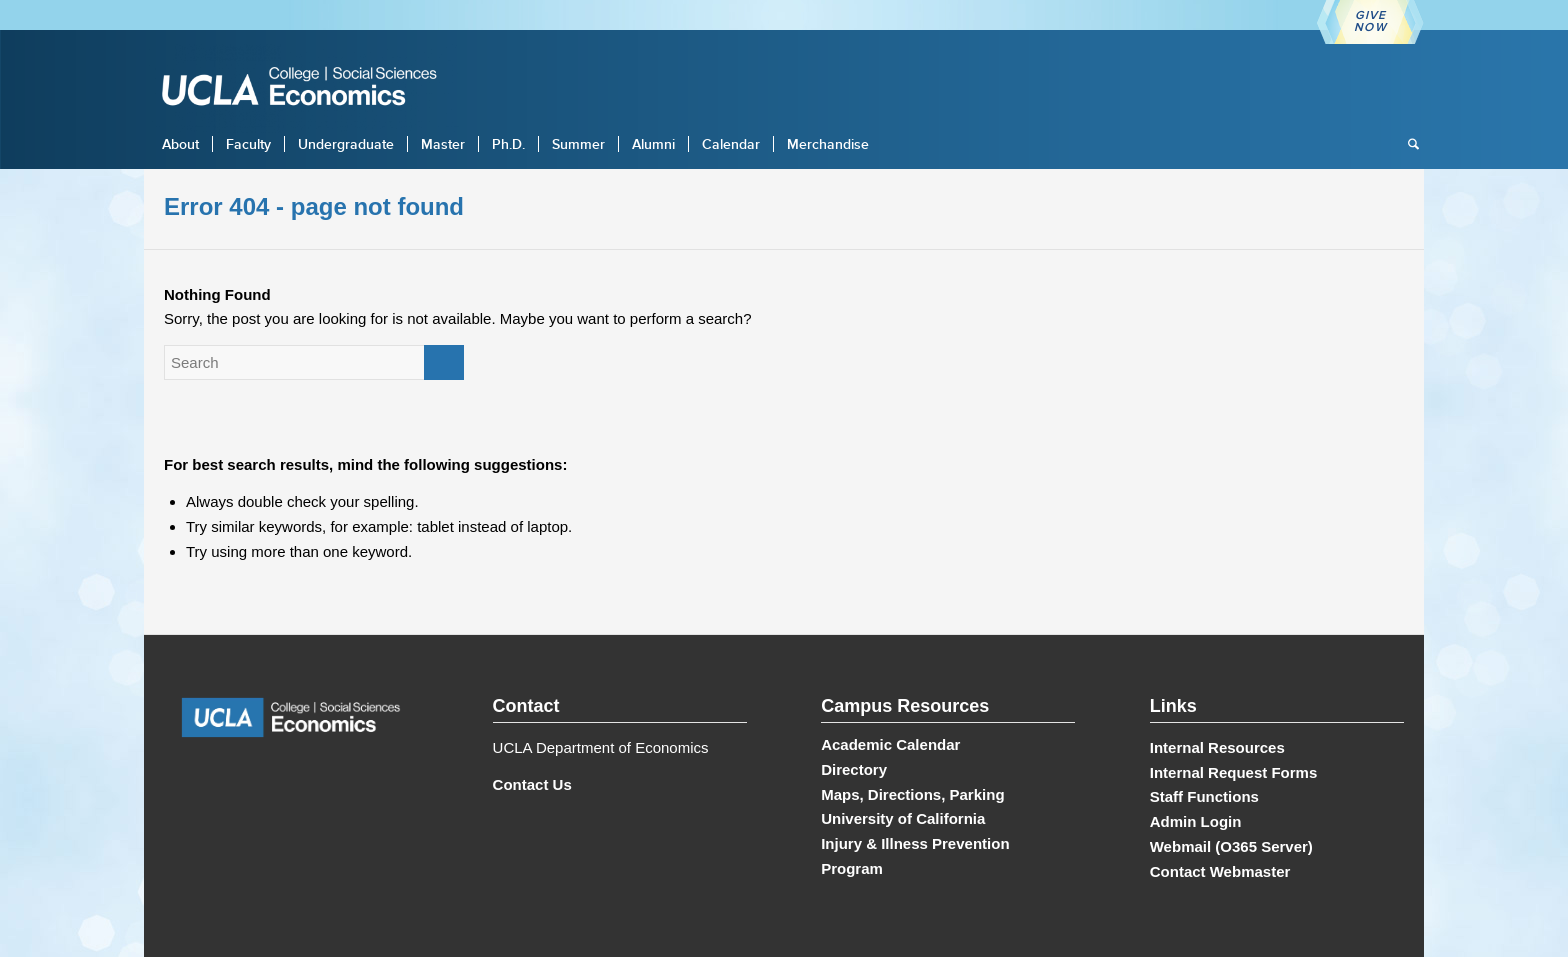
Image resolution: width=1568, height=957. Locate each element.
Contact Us (532, 784)
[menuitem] (180, 144)
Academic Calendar (890, 744)
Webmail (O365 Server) (1231, 846)
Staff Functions (1204, 796)
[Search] (1407, 144)
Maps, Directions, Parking (912, 794)
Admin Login (1196, 821)
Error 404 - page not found (314, 206)
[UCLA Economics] (309, 88)
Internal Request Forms (1234, 772)
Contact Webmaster (1220, 871)
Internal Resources (1217, 747)
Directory (854, 769)
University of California (903, 818)
